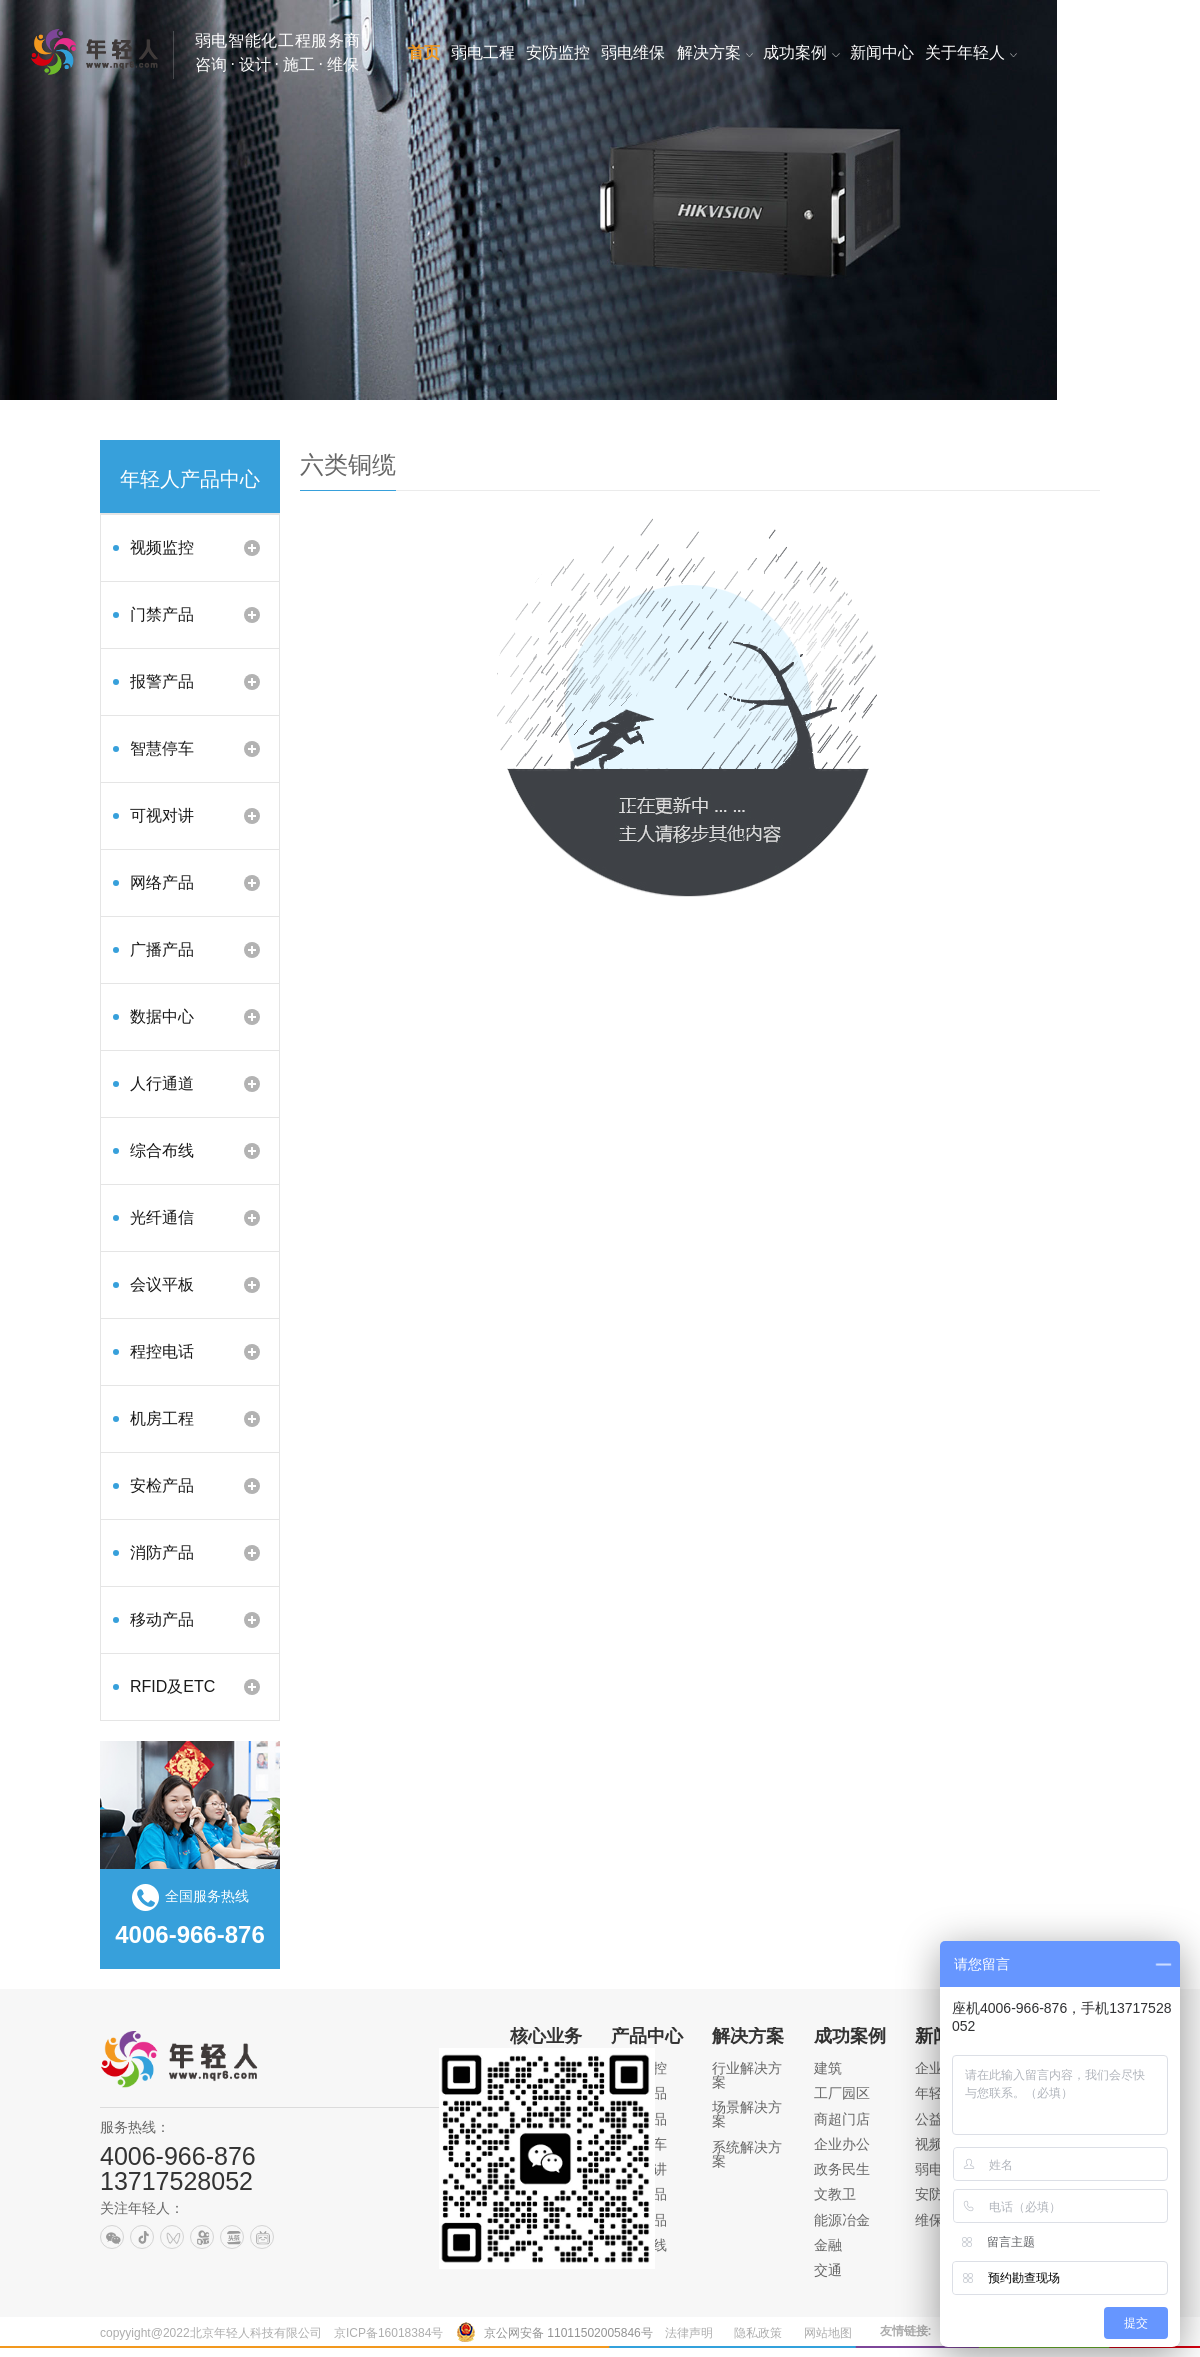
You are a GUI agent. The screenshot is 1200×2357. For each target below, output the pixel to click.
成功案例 (850, 2036)
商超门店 (842, 2119)
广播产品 (162, 949)
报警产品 (162, 681)
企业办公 (842, 2144)
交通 (828, 2270)
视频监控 (162, 547)
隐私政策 (758, 2333)
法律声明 (689, 2333)
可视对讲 (162, 815)
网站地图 (828, 2333)
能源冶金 (842, 2220)
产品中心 (647, 2036)
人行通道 (162, 1083)
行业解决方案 (747, 2075)
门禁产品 (162, 614)
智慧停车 (162, 748)
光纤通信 (162, 1217)
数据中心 (162, 1016)
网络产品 (162, 882)
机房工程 (162, 1418)
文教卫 (835, 2194)
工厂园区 (842, 2093)
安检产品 (162, 1485)
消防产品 (162, 1552)
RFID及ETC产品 (172, 1694)
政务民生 (842, 2169)
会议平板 (162, 1284)
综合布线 (162, 1150)
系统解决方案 (747, 2154)
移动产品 (162, 1619)
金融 (828, 2245)
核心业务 (546, 2036)
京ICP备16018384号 (388, 2333)
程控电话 (162, 1351)
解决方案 (748, 2036)
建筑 (828, 2068)
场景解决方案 (747, 2114)
